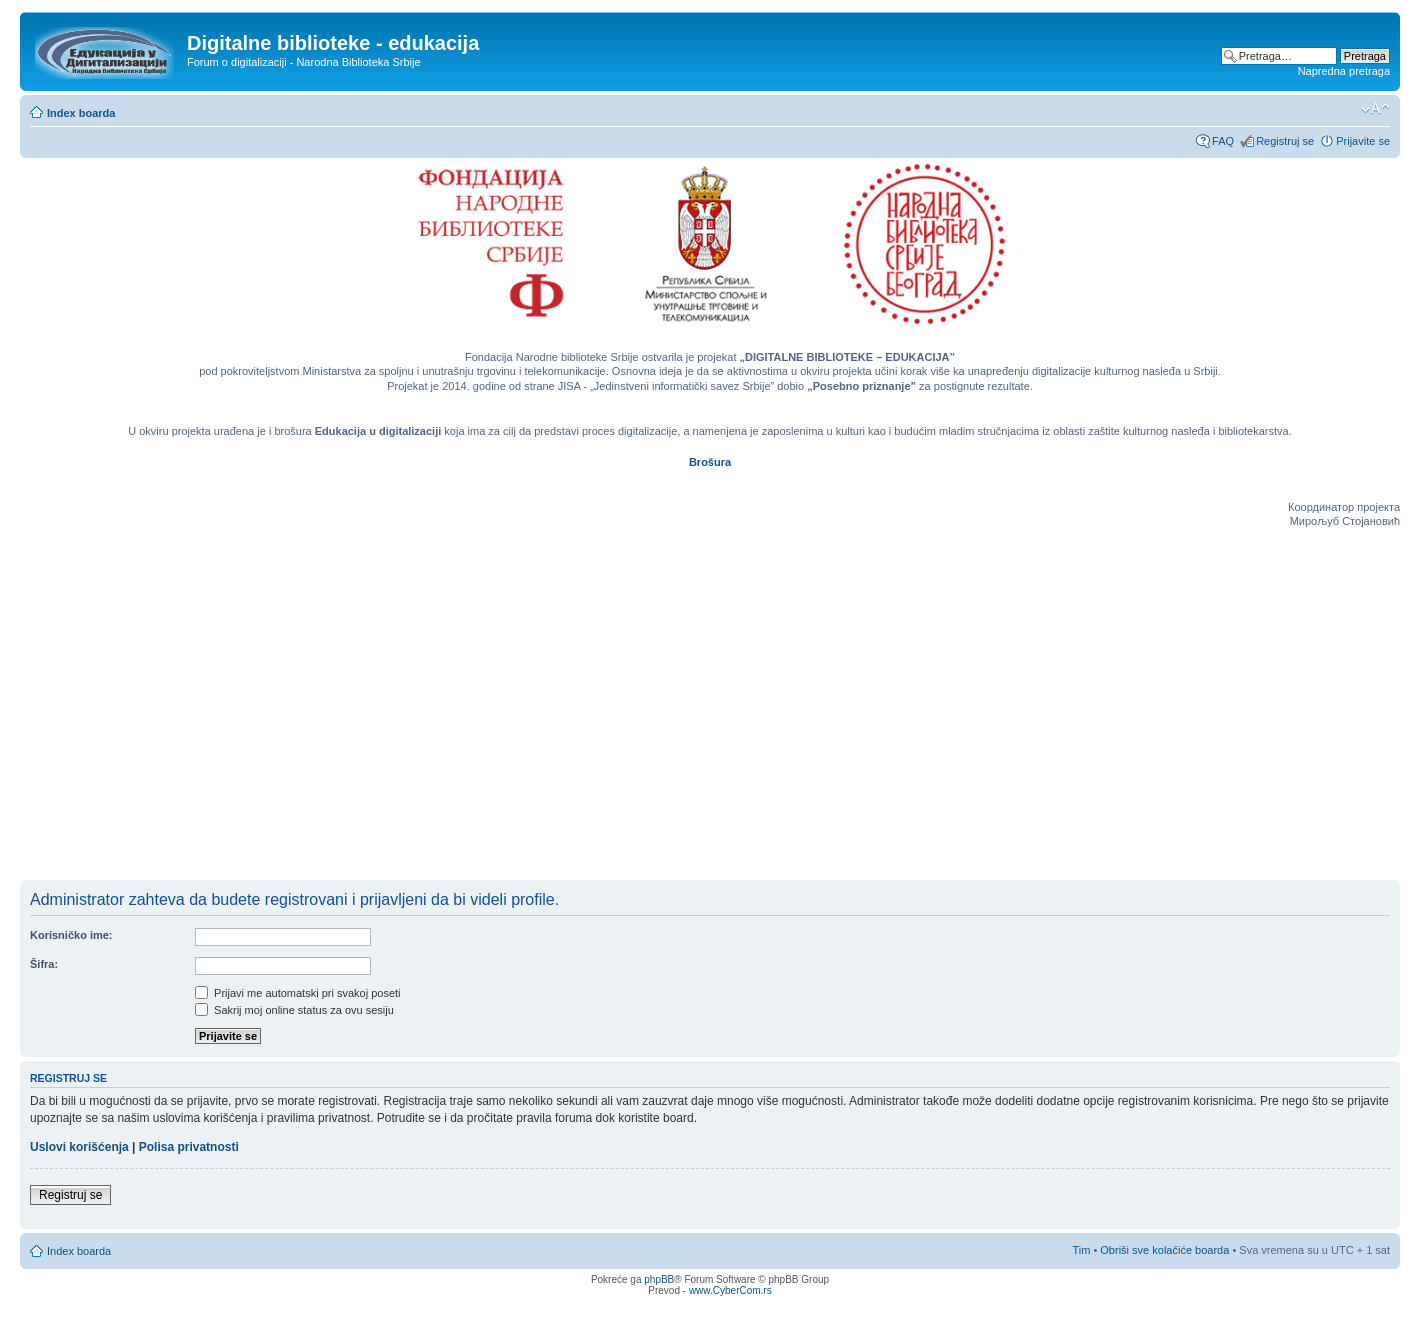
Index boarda (81, 113)
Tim (1081, 1250)
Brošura (710, 462)
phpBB (659, 1279)
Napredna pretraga (1344, 71)
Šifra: (44, 964)
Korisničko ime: (71, 935)
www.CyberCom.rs (730, 1290)
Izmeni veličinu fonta (1375, 109)
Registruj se (1285, 141)
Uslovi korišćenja (79, 1147)
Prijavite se (1363, 141)
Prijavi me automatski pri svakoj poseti (298, 993)
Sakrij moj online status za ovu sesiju (294, 1010)
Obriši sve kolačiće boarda (1164, 1250)
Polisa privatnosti (189, 1147)
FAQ (1223, 141)
